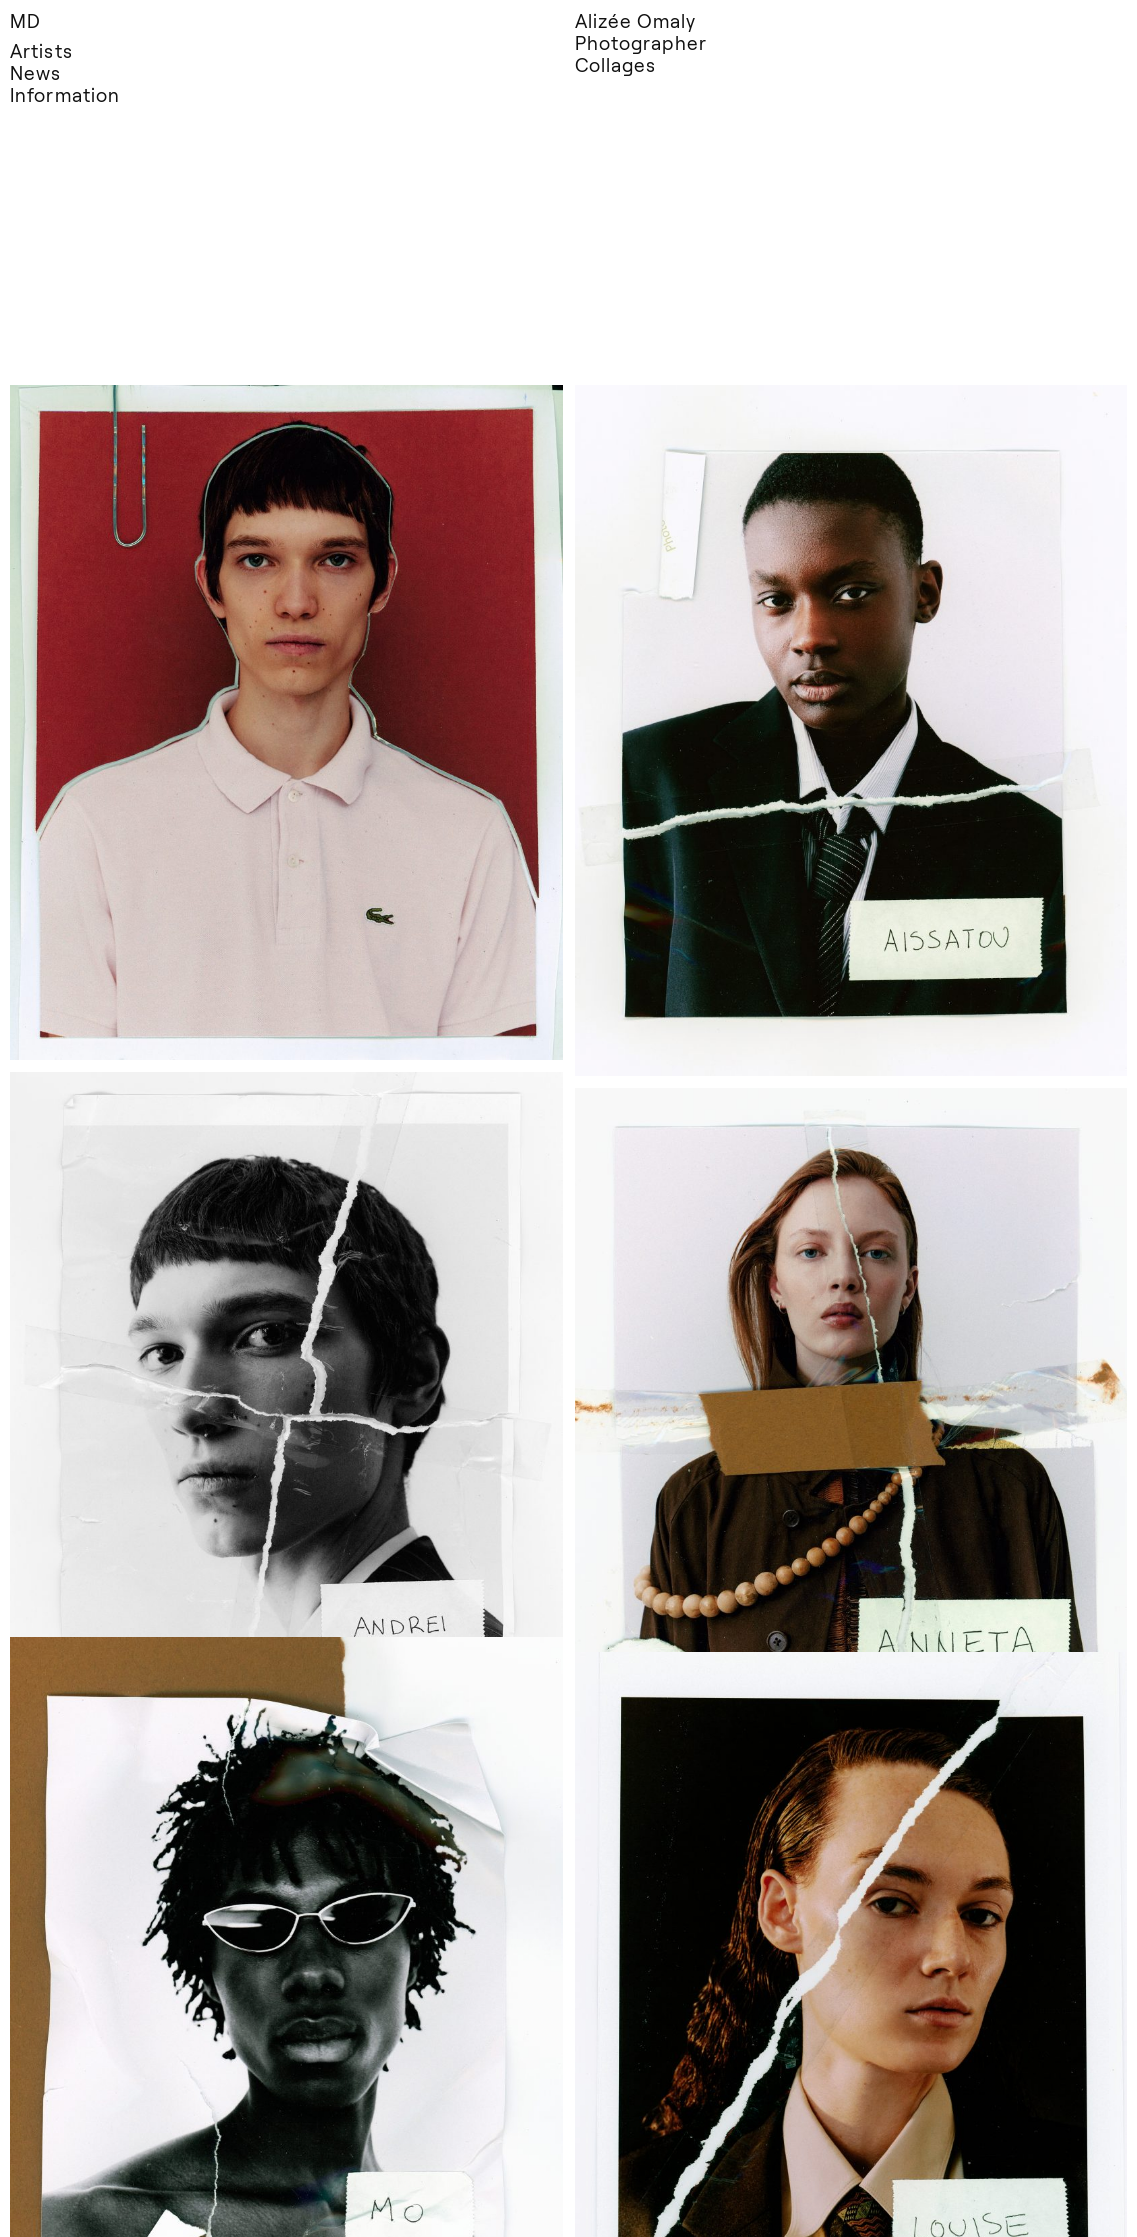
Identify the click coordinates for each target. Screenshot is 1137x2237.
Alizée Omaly (636, 20)
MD (25, 20)
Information (65, 94)
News (35, 72)
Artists (41, 50)
